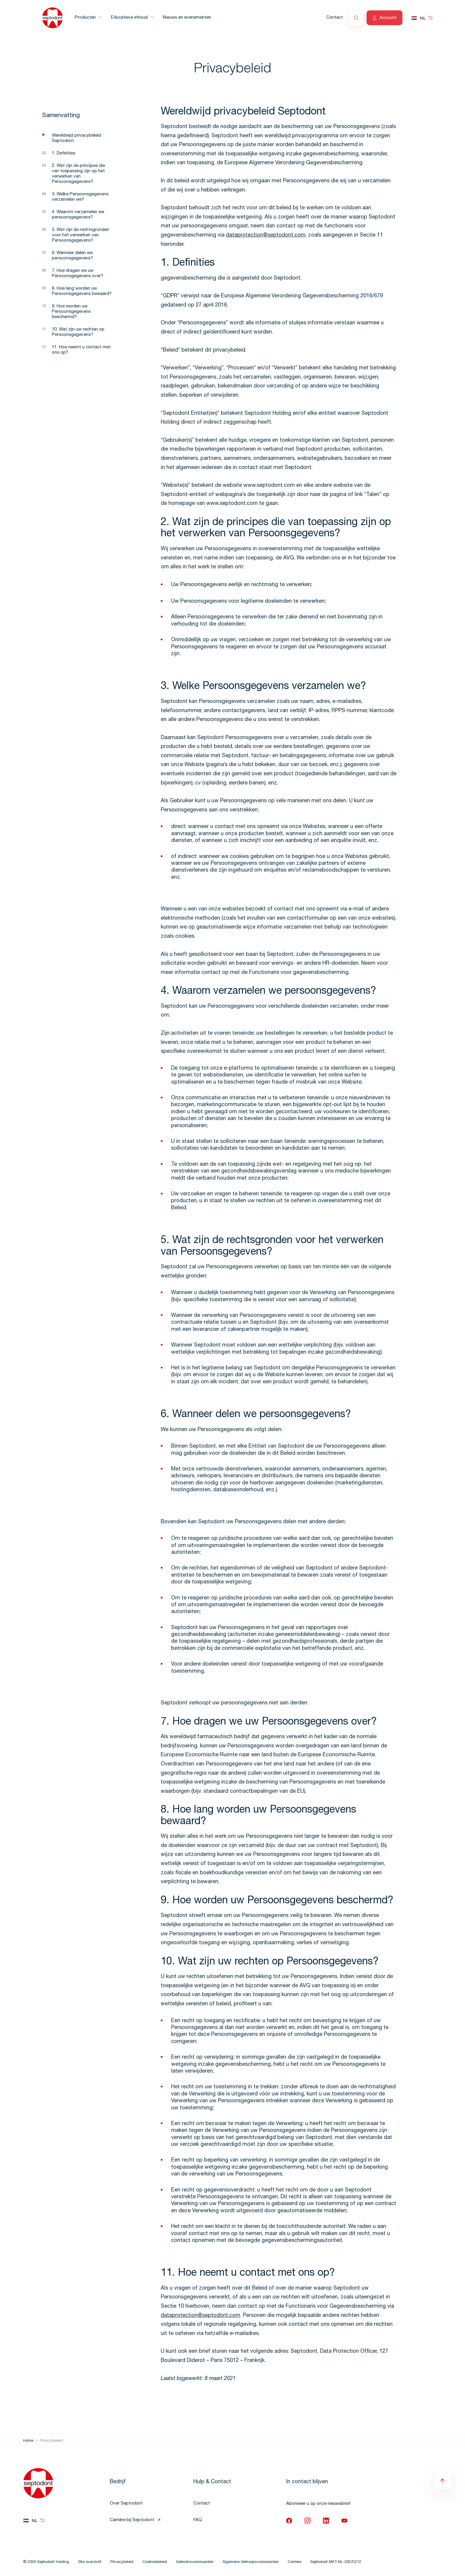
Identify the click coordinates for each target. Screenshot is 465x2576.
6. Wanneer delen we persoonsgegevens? (72, 256)
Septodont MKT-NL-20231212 (335, 2562)
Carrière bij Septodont (132, 2520)
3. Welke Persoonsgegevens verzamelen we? (80, 197)
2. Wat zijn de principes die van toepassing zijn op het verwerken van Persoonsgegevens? (78, 174)
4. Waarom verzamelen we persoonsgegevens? (78, 215)
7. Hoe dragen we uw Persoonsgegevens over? (77, 273)
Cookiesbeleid (154, 2562)
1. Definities (63, 153)
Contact (334, 17)
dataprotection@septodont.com (265, 235)
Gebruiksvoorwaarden (195, 2562)
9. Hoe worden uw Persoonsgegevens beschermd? (71, 311)
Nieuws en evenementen (187, 17)
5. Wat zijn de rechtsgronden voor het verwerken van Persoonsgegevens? (80, 235)
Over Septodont (126, 2503)
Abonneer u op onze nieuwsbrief (318, 2504)
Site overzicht (89, 2562)
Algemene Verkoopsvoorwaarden (250, 2562)
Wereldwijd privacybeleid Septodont (76, 138)
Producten (85, 17)
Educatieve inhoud (129, 17)
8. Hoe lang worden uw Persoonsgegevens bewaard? (82, 291)
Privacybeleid (121, 2562)
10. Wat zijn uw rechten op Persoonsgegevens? (78, 332)
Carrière (294, 2562)
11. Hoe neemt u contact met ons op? (81, 350)
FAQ (197, 2520)
